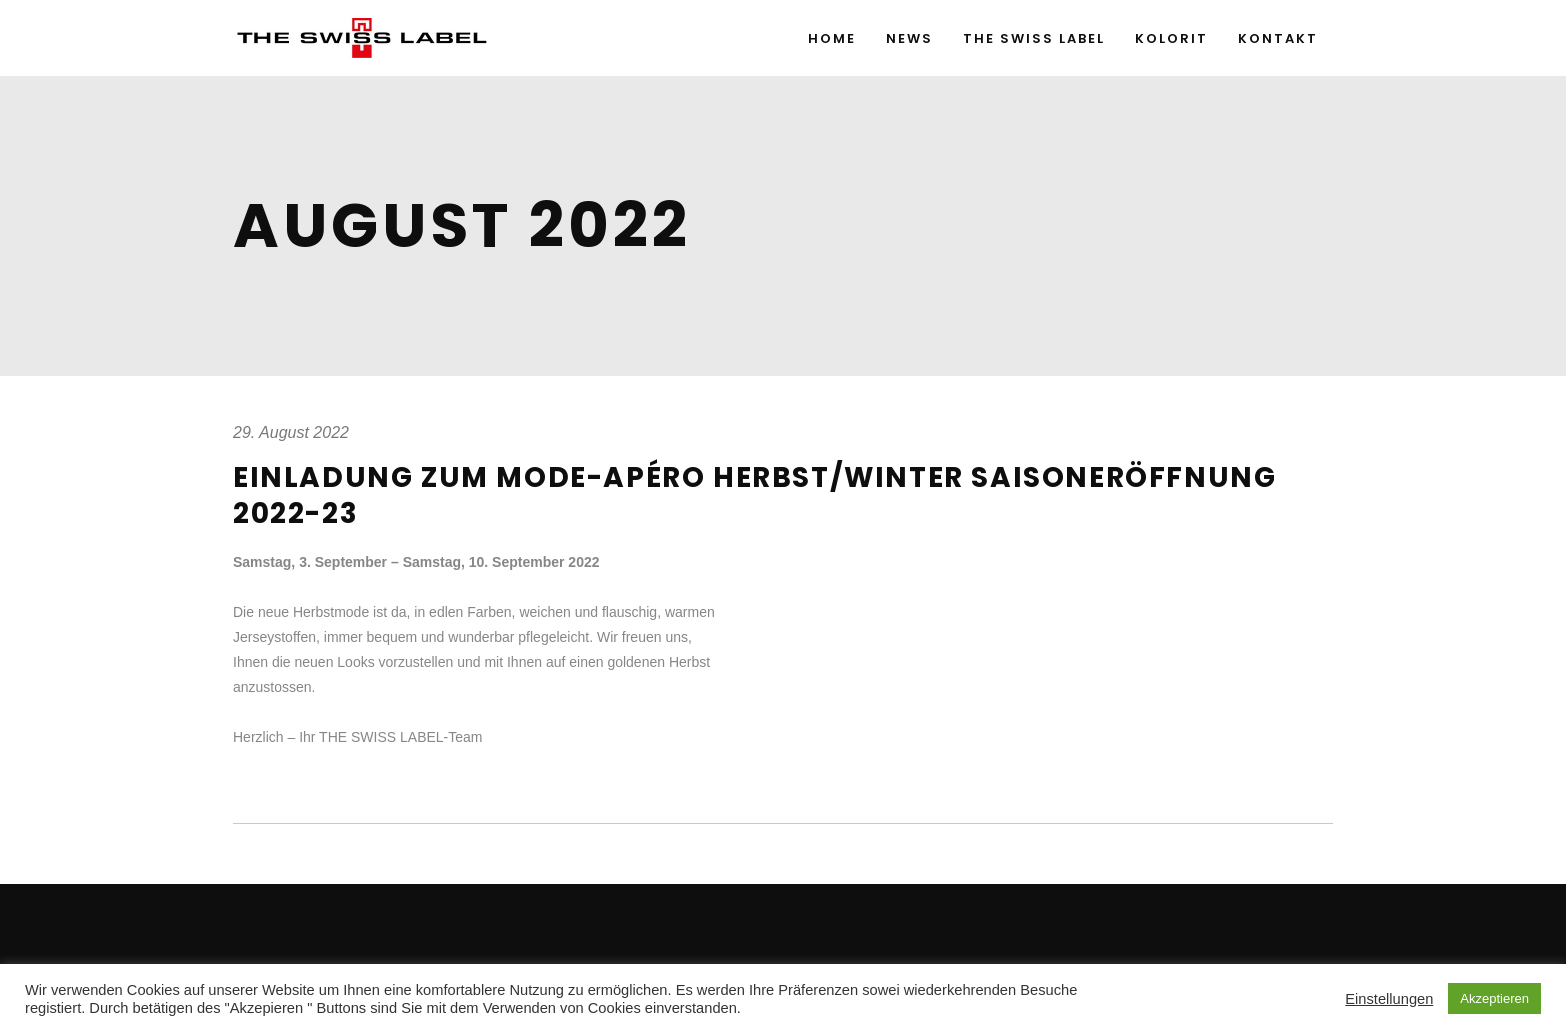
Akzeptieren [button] (1494, 998)
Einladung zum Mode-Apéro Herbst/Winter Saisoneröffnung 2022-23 (754, 495)
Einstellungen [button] (1389, 999)
